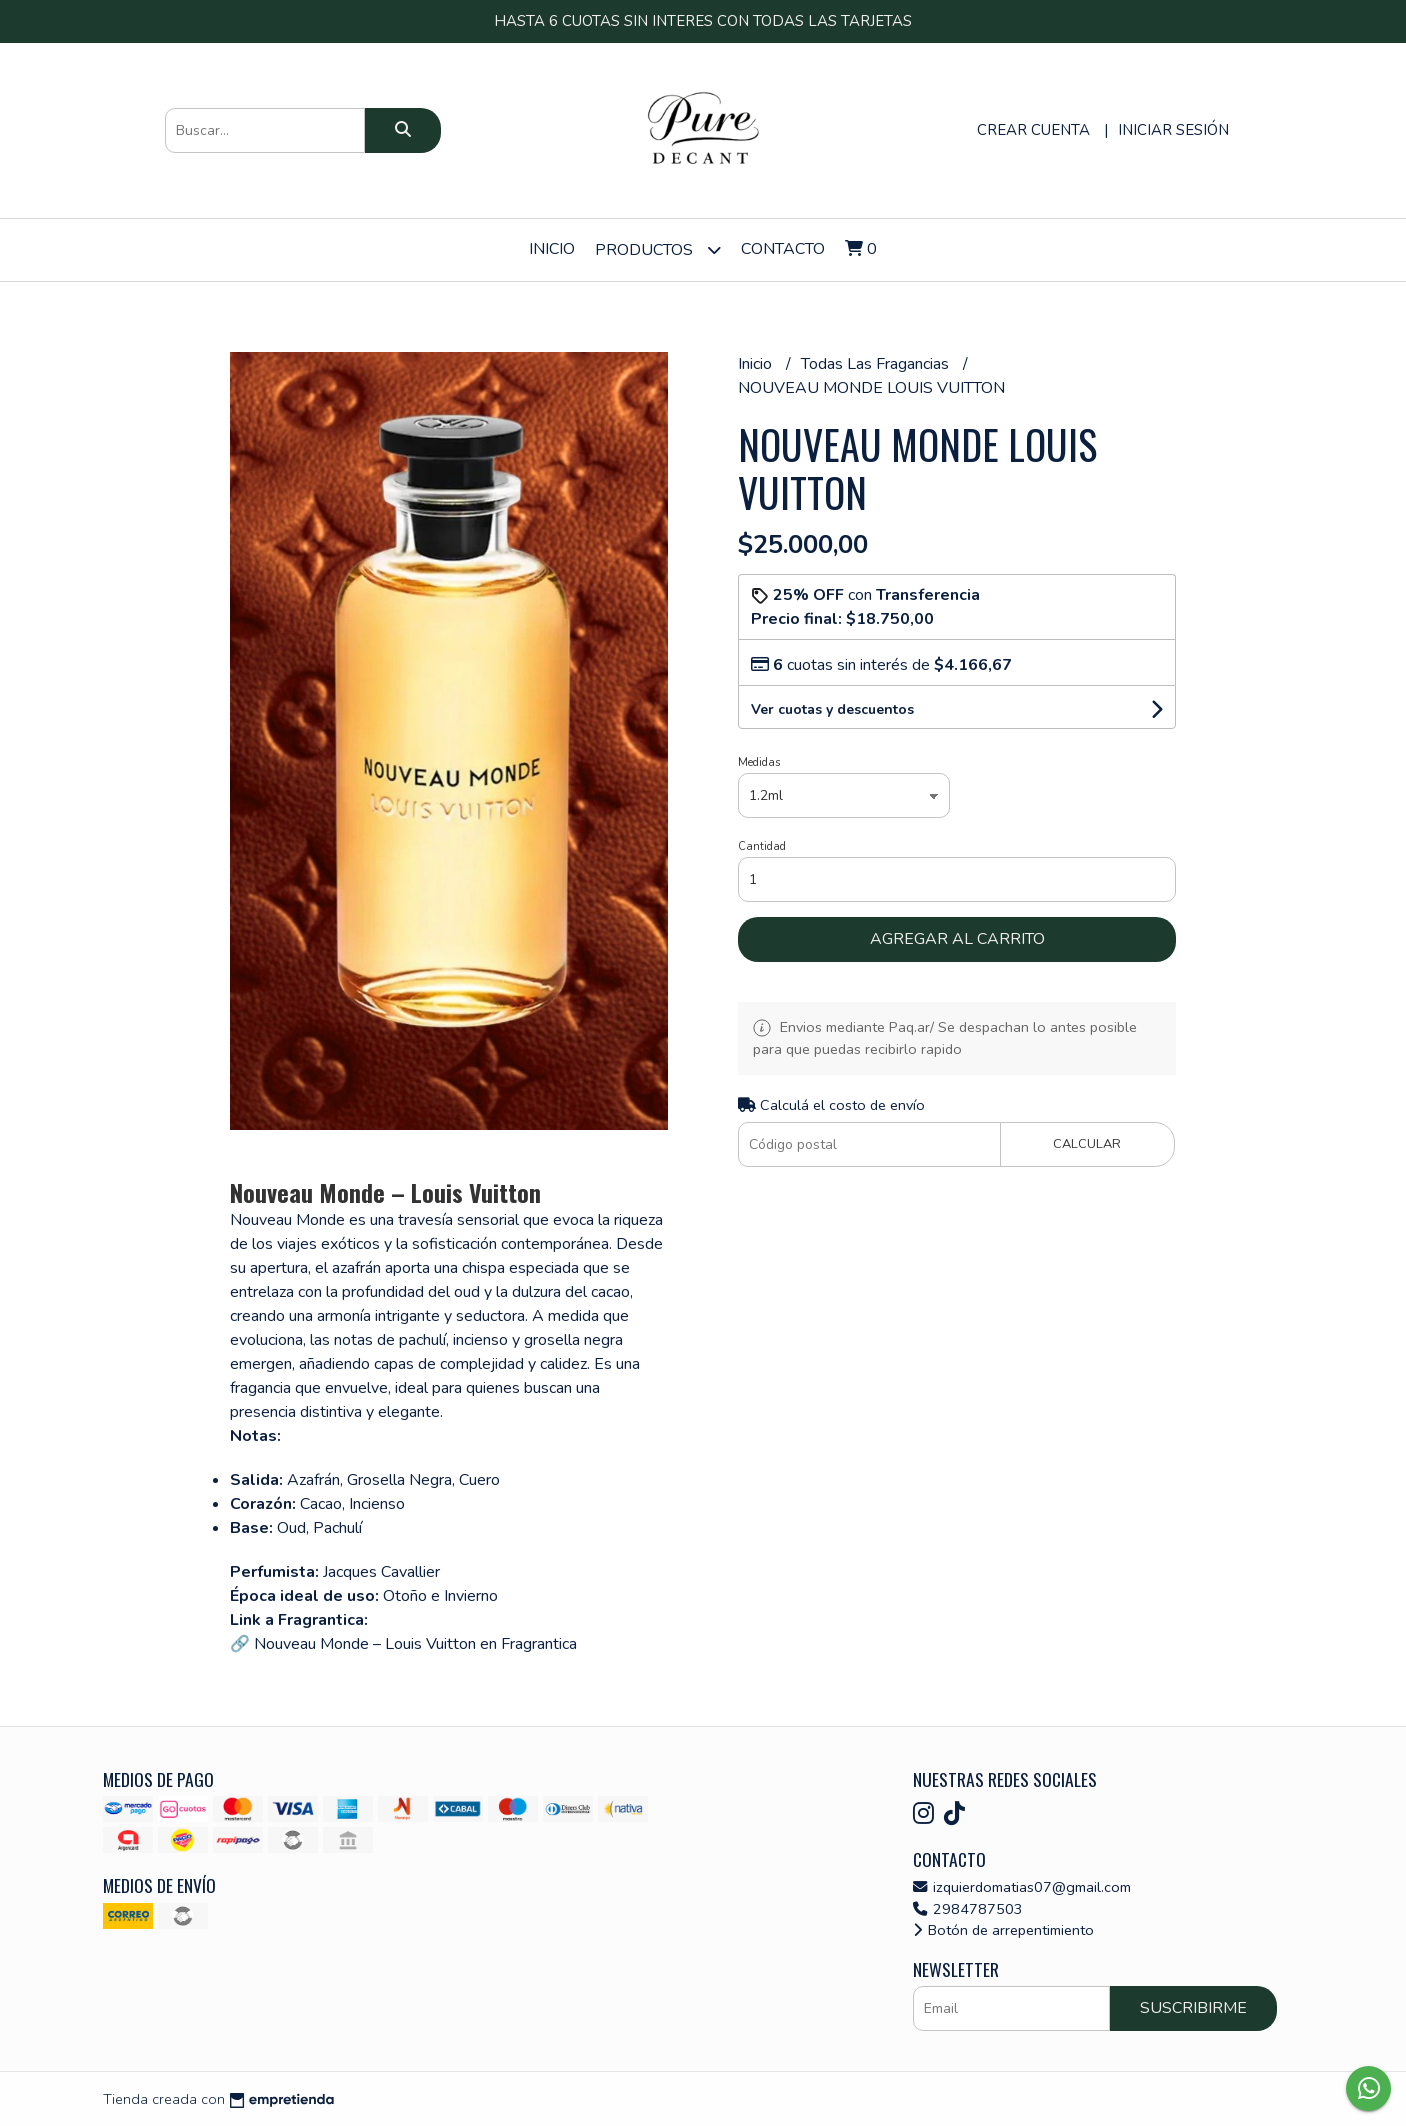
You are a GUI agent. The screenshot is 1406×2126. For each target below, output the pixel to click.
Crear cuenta (1033, 130)
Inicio (552, 249)
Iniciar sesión (1173, 130)
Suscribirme (1193, 2008)
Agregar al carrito (957, 939)
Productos (658, 249)
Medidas (759, 762)
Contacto (783, 249)
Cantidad (762, 846)
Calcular (1087, 1144)
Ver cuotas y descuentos (832, 709)
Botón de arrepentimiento (1003, 1930)
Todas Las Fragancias (877, 364)
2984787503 (968, 1909)
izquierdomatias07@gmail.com (1022, 1887)
